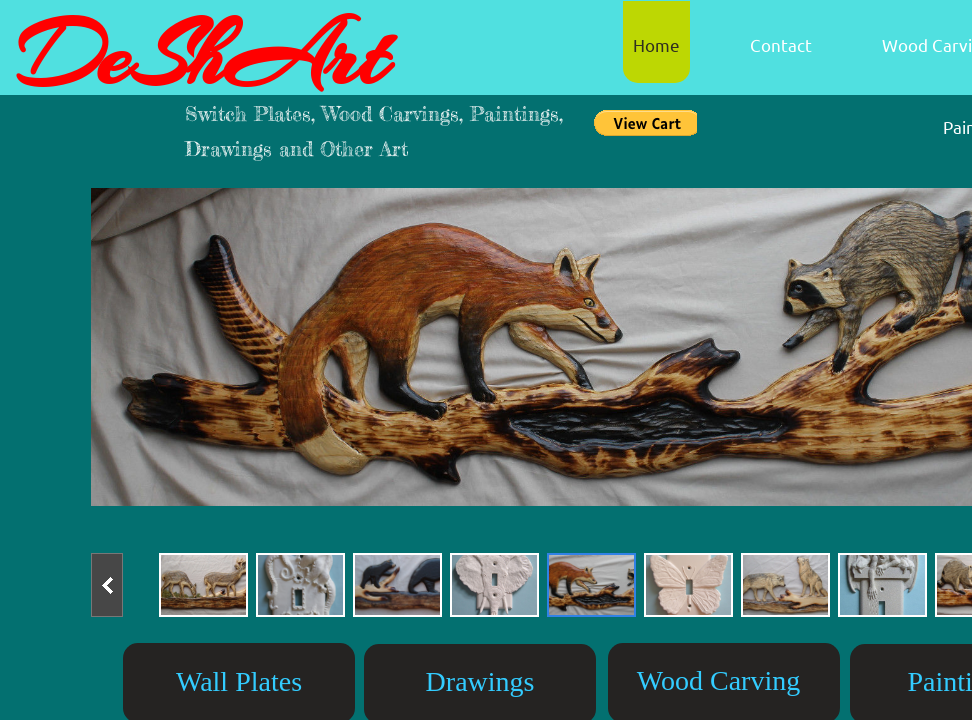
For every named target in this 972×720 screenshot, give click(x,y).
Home (656, 44)
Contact (781, 44)
